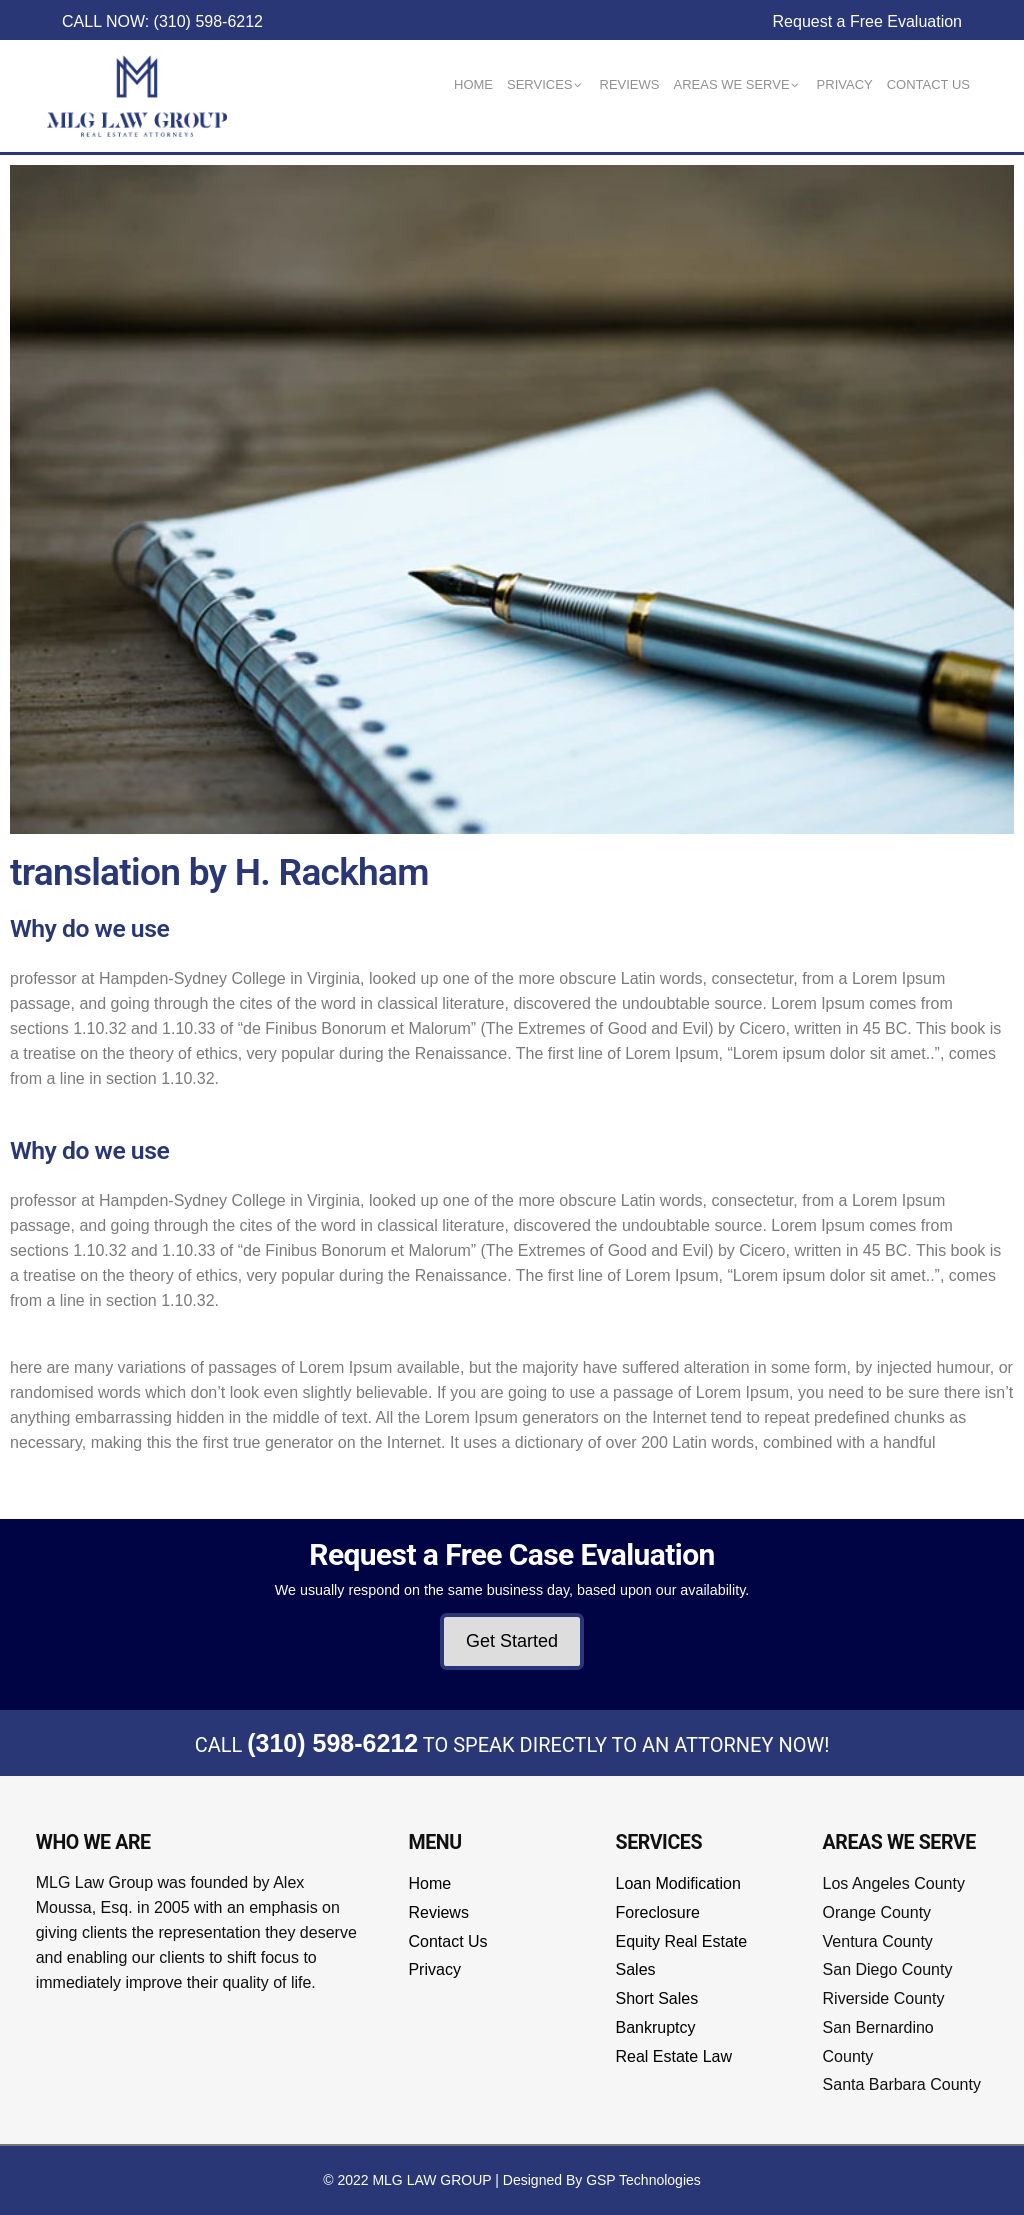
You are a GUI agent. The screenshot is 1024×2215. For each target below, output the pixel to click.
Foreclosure (658, 1912)
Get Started (512, 1641)
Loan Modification (678, 1883)
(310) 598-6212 (332, 1743)
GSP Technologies (643, 2180)
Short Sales (657, 1998)
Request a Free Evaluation (867, 21)
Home (429, 1883)
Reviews (438, 1912)
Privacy (434, 1969)
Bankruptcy (656, 2027)
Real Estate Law (674, 2056)
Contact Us (447, 1941)
